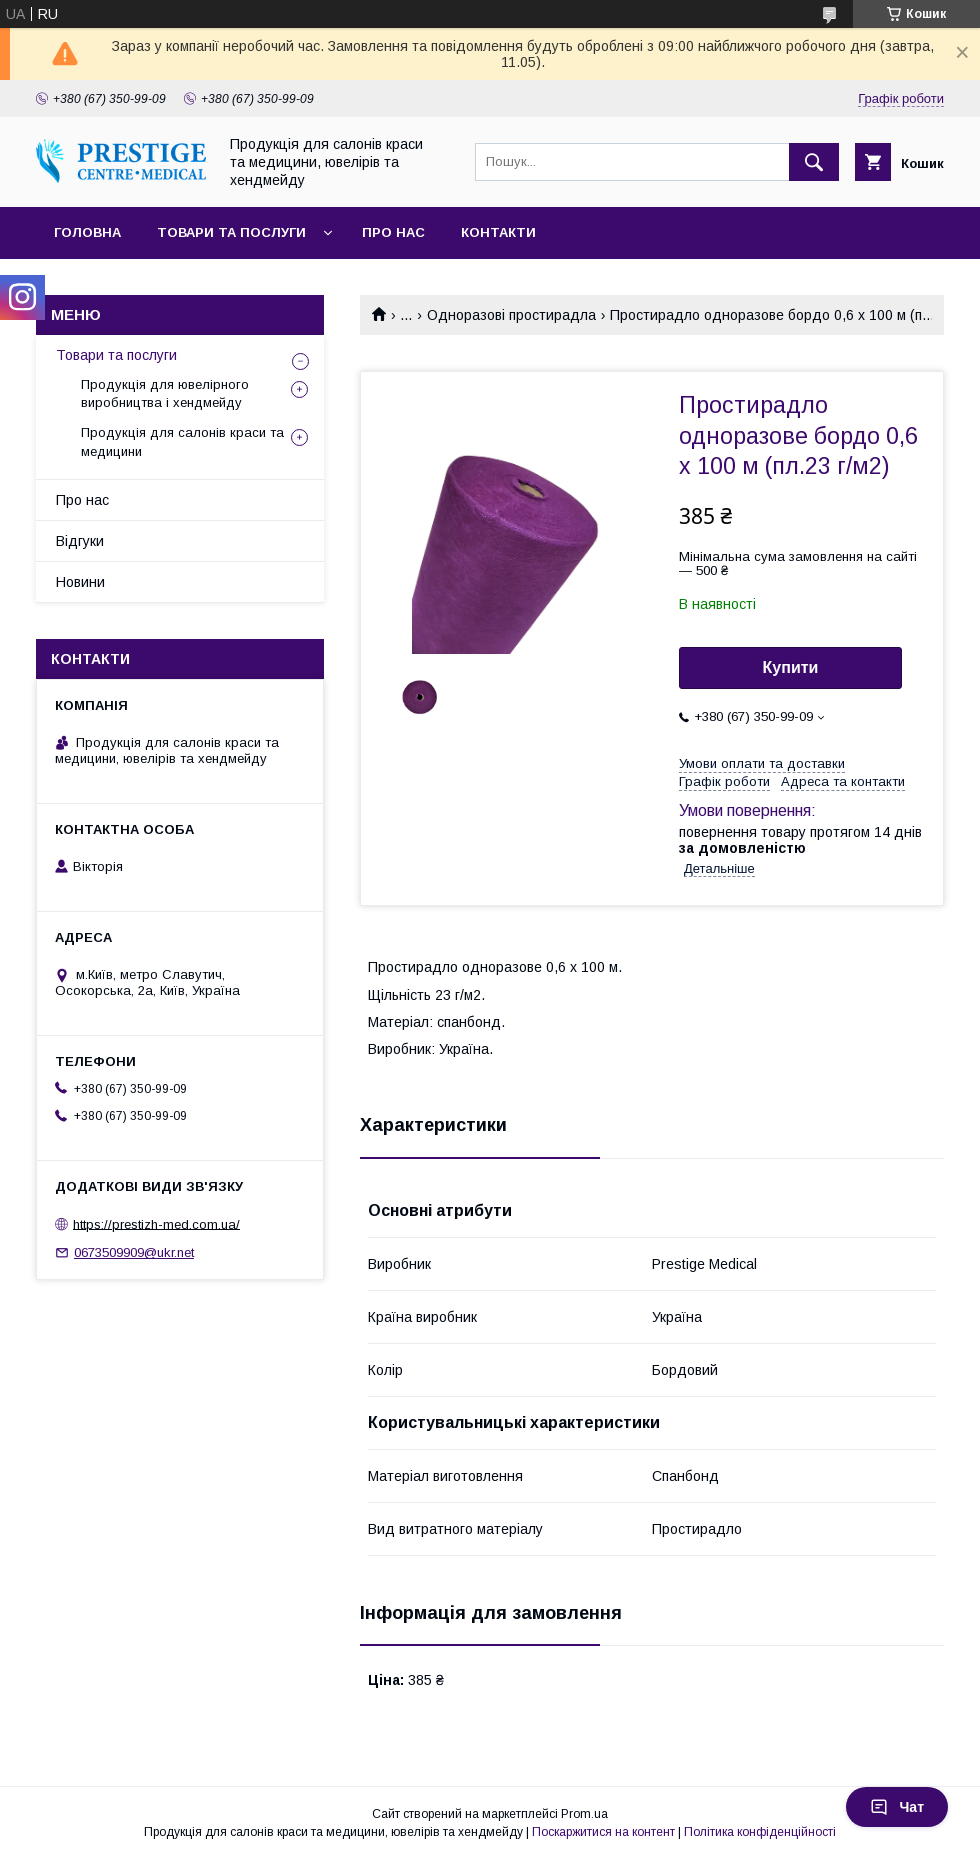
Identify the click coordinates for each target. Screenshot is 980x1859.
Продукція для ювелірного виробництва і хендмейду (165, 393)
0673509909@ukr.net (134, 1252)
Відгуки (80, 541)
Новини (80, 582)
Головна (87, 232)
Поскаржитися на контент (603, 1832)
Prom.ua (584, 1814)
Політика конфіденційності (760, 1832)
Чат (897, 1807)
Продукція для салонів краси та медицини (182, 441)
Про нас (393, 232)
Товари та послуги (231, 232)
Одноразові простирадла (511, 315)
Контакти (498, 232)
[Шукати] (814, 162)
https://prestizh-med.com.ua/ (156, 1223)
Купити (791, 667)
